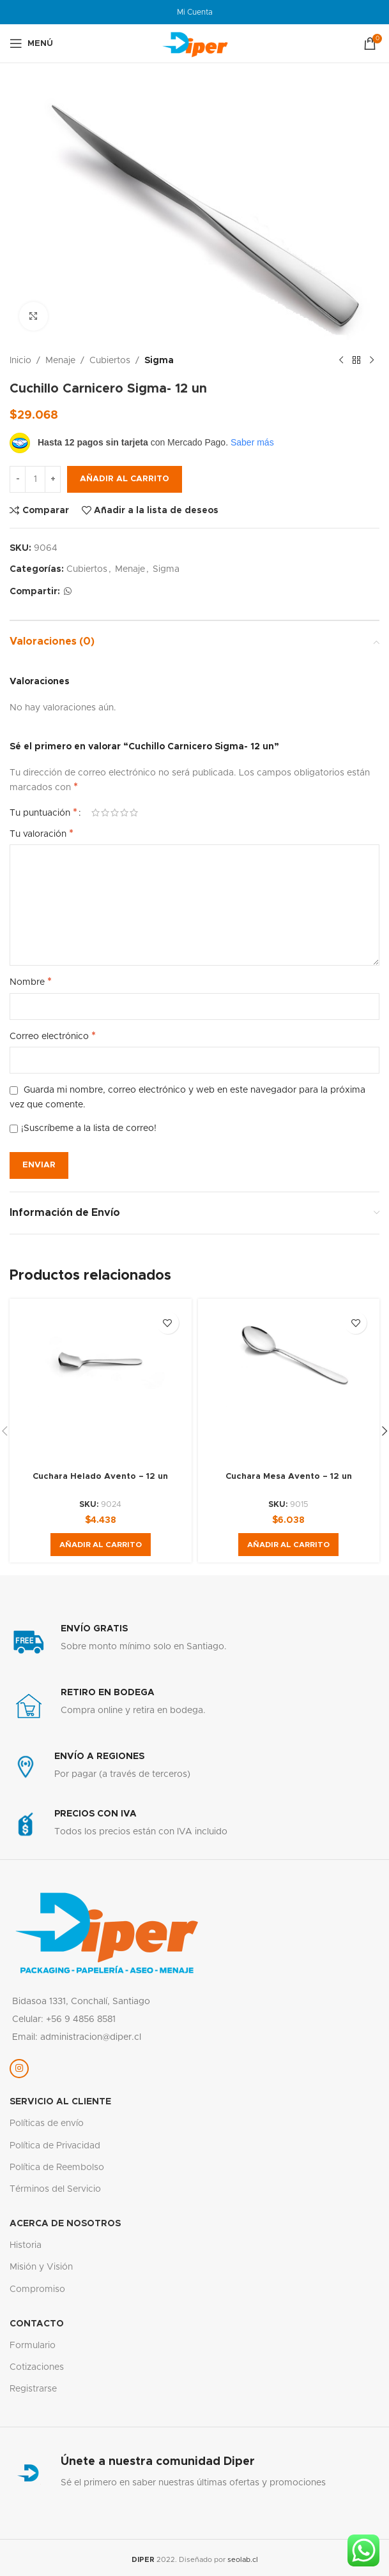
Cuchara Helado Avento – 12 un (100, 1476)
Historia (26, 2245)
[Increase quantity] (53, 479)
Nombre (31, 982)
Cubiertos (109, 360)
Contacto (37, 2323)
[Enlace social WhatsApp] (67, 592)
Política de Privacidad (55, 2145)
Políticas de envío (47, 2123)
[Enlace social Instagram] (19, 2068)
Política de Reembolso (57, 2167)
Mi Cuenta (195, 12)
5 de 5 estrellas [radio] (134, 812)
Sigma (159, 360)
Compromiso (37, 2289)
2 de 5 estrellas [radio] (105, 812)
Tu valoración (41, 833)
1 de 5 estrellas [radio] (95, 812)
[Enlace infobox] (194, 1642)
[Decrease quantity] (18, 479)
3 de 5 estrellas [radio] (114, 812)
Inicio (20, 360)
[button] (100, 1544)
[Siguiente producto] (371, 360)
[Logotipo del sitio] (194, 43)
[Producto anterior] (341, 360)
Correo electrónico (53, 1036)
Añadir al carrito (124, 479)
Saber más (252, 442)
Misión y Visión (41, 2267)
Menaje (60, 360)
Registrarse (33, 2389)
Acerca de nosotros (65, 2223)
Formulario (33, 2345)
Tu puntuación (43, 812)
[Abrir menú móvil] (31, 43)
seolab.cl (242, 2559)
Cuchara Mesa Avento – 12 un (288, 1476)
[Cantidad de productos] (35, 479)
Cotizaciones (37, 2367)
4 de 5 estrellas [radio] (124, 812)
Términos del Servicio (55, 2189)
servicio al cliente (60, 2101)
